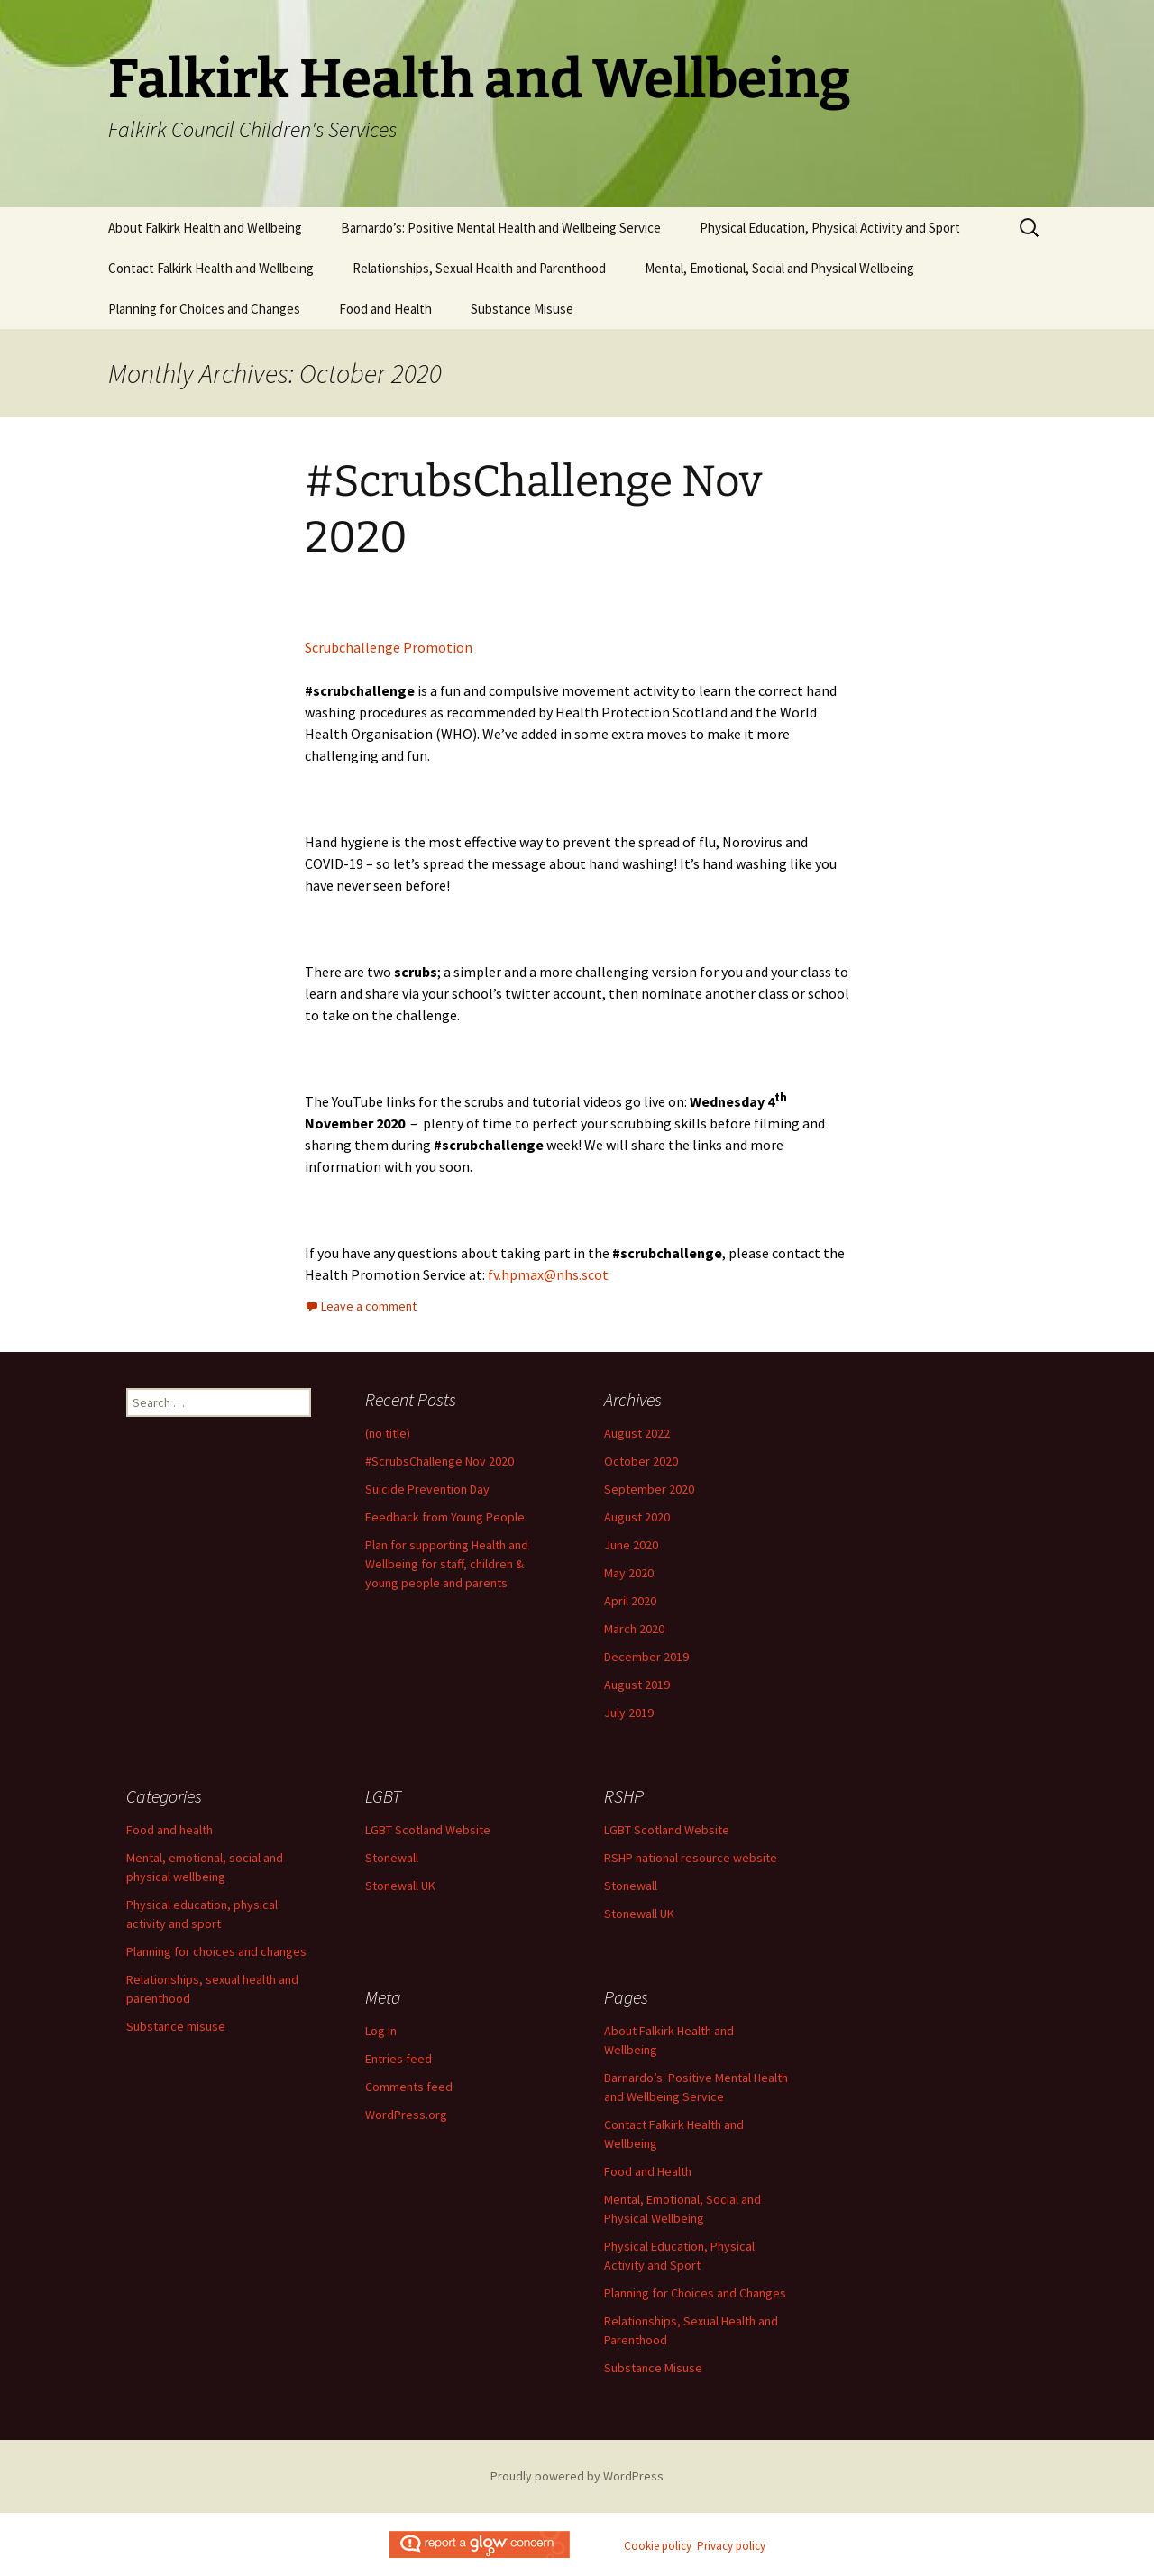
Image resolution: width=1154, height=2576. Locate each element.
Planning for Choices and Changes (204, 308)
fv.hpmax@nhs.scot (548, 1274)
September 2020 (649, 1489)
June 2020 (631, 1545)
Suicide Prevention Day (427, 1489)
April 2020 (630, 1601)
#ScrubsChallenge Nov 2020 (439, 1461)
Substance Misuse (522, 308)
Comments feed (409, 2086)
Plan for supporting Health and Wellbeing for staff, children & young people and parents (446, 1564)
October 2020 (641, 1461)
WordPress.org (406, 2114)
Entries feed (398, 2059)
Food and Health (385, 308)
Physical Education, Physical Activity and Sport (830, 227)
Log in (381, 2031)
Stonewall (391, 1858)
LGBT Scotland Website (427, 1830)
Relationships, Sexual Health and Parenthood (479, 268)
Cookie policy (657, 2545)
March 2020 (634, 1629)
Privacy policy (731, 2545)
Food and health (169, 1830)
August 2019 (637, 1684)
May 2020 (629, 1573)
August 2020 (637, 1517)
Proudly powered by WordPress (577, 2476)
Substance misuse (175, 2026)
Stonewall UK (400, 1885)
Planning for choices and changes (216, 1951)
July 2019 (629, 1712)
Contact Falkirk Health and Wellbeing (211, 268)
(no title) (387, 1433)
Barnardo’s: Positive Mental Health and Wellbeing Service (501, 227)
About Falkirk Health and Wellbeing (205, 227)
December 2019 (646, 1657)
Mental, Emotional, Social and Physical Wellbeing (779, 268)
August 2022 (637, 1433)
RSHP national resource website (690, 1858)
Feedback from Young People (445, 1517)
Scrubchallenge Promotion (388, 647)
